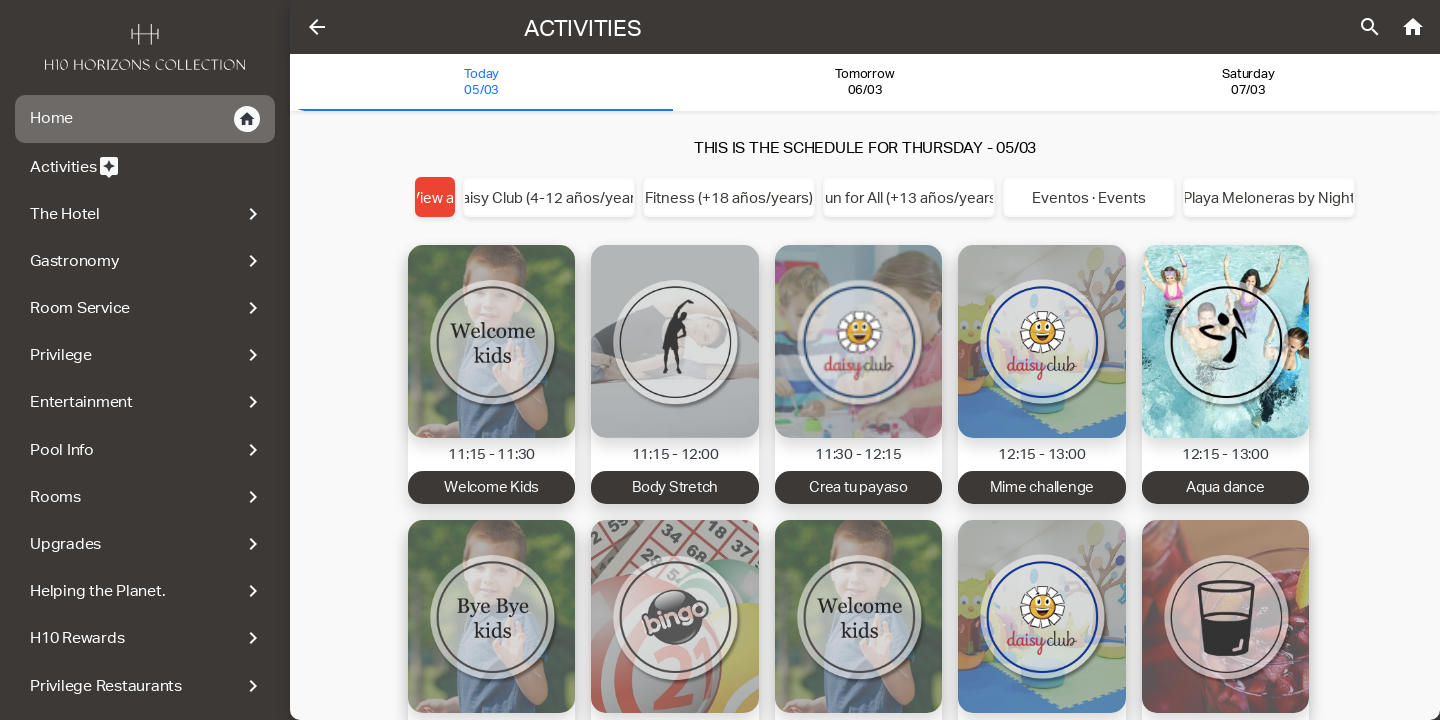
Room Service (147, 308)
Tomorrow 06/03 (864, 81)
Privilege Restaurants (147, 686)
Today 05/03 (481, 81)
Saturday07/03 (1248, 81)
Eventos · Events (1089, 197)
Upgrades (147, 544)
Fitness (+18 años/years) (729, 197)
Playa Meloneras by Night (1269, 197)
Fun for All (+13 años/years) (909, 197)
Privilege (147, 355)
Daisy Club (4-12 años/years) (549, 197)
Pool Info (147, 450)
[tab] (481, 83)
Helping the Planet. (147, 591)
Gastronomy (147, 261)
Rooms (147, 497)
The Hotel (147, 214)
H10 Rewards (147, 638)
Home (145, 119)
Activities (75, 167)
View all (435, 197)
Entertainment (147, 402)
